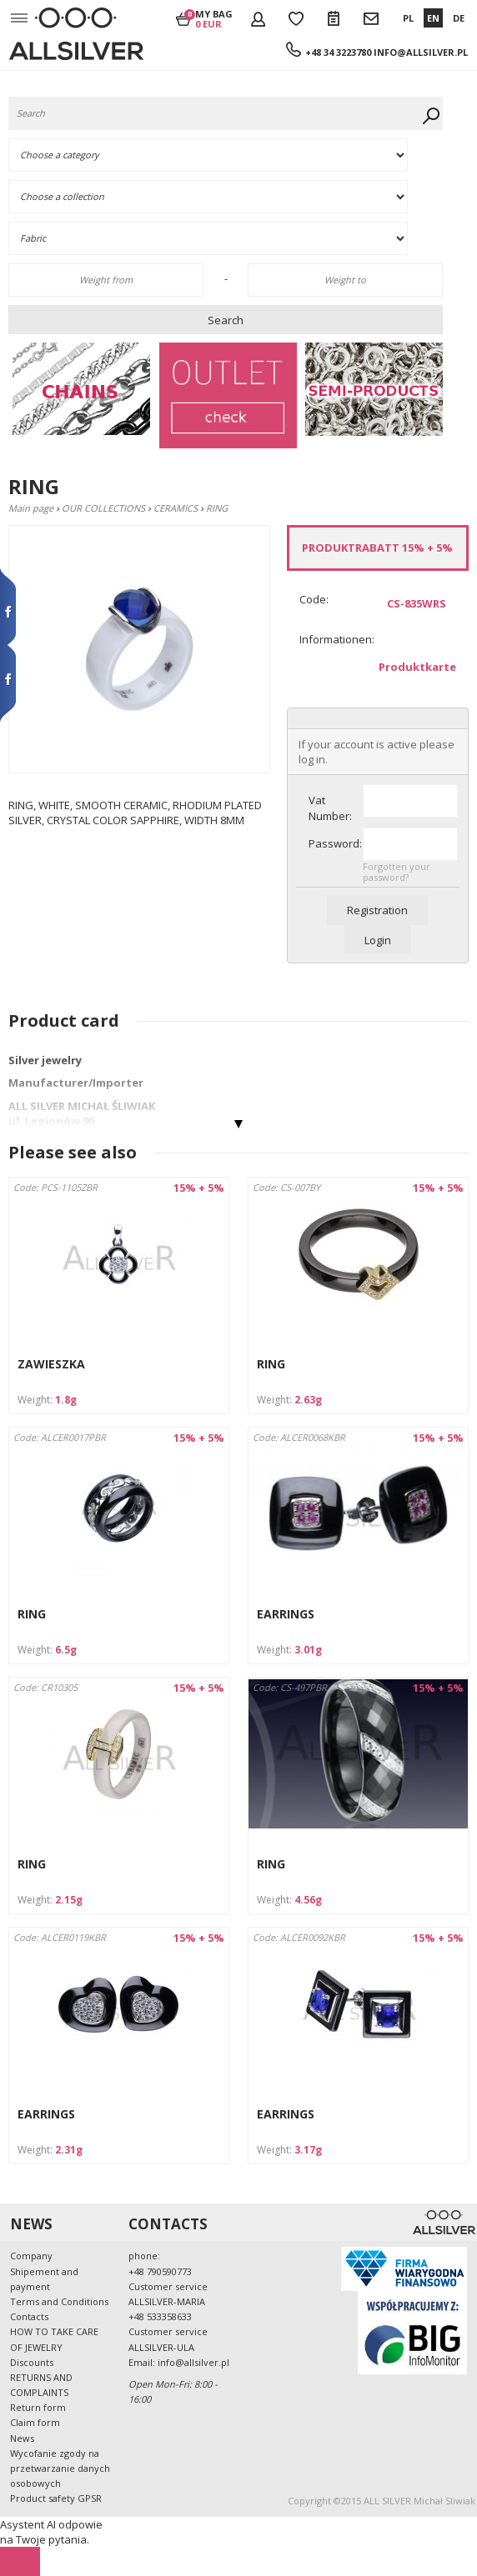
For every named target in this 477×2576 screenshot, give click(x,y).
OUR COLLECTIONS (103, 508)
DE (458, 18)
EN (433, 18)
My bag (214, 18)
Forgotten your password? (396, 872)
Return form (38, 2407)
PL (408, 18)
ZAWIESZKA (51, 1364)
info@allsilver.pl (421, 52)
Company (31, 2255)
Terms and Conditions (59, 2301)
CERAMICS (175, 508)
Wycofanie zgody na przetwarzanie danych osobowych (60, 2468)
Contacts (29, 2316)
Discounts (31, 2362)
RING (271, 1364)
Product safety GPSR (56, 2498)
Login (377, 940)
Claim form (35, 2422)
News (22, 2438)
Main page (30, 508)
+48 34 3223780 (338, 52)
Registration (377, 910)
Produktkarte (417, 666)
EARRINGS (285, 1614)
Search (226, 320)
